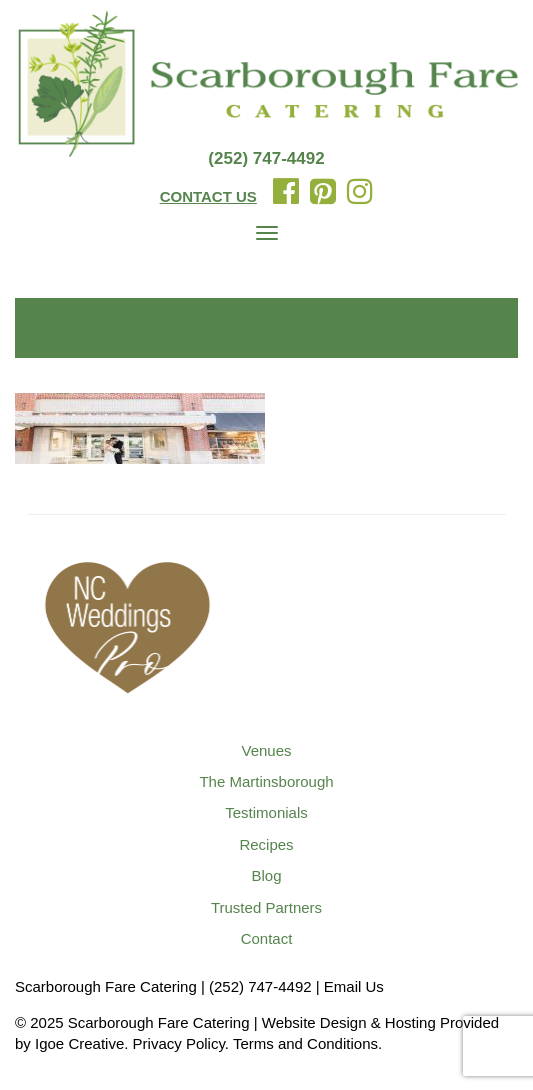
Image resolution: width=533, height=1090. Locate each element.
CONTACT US (208, 196)
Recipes (266, 844)
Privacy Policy (179, 1043)
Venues (266, 750)
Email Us (354, 986)
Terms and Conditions (305, 1043)
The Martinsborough (266, 781)
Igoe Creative (79, 1043)
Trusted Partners (266, 907)
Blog (266, 875)
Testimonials (266, 812)
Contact (267, 938)
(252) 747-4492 (266, 158)
